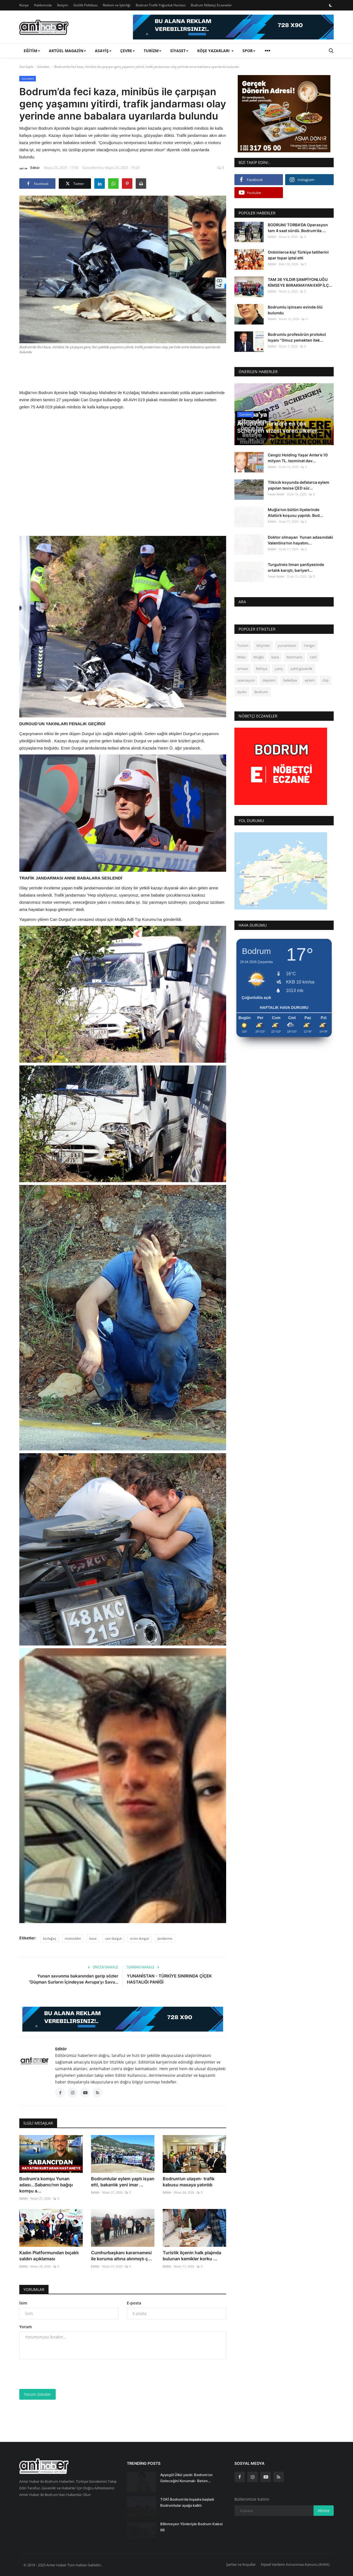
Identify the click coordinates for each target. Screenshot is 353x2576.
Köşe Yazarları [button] (215, 50)
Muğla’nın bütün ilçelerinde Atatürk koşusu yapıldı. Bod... (295, 512)
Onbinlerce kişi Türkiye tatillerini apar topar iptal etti (298, 255)
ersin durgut (139, 1938)
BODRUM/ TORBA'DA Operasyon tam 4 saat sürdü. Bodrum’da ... (298, 227)
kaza (93, 1938)
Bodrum (261, 691)
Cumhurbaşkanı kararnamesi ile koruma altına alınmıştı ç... (121, 2255)
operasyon (246, 680)
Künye (24, 5)
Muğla (258, 657)
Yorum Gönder (37, 2394)
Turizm (242, 645)
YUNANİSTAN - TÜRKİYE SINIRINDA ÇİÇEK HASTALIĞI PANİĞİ (169, 1979)
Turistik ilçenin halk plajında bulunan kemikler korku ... (192, 2255)
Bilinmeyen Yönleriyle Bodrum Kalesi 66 (191, 2527)
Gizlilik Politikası (85, 5)
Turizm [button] (152, 50)
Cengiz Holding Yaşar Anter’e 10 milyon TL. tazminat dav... (298, 458)
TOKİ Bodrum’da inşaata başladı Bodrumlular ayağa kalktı (187, 2502)
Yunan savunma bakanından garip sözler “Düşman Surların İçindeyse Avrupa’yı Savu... (73, 1979)
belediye (290, 680)
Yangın (309, 645)
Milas (241, 657)
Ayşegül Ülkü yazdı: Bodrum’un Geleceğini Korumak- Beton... (186, 2478)
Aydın (242, 691)
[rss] (278, 2477)
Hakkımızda (43, 5)
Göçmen (263, 645)
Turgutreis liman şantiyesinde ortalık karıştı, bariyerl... (296, 567)
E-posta (134, 2303)
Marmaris (294, 657)
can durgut (113, 1938)
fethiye (261, 668)
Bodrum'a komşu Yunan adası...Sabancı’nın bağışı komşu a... (46, 2185)
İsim (23, 2303)
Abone (324, 2510)
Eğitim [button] (32, 50)
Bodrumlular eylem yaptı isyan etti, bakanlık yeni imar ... (122, 2181)
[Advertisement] (122, 371)
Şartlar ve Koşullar (241, 2564)
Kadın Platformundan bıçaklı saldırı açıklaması (49, 2255)
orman (242, 668)
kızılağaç (49, 1938)
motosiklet (73, 1938)
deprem (269, 680)
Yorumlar (33, 2289)
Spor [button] (248, 50)
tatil (313, 657)
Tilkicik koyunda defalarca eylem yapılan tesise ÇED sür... (298, 485)
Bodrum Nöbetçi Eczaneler (211, 5)
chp (325, 680)
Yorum (25, 2326)
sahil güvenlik (301, 668)
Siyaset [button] (179, 50)
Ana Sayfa (26, 67)
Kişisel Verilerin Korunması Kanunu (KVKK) (295, 2564)
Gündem (43, 67)
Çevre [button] (127, 50)
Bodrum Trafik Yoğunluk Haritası (161, 5)
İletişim (62, 5)
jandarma (164, 1938)
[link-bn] (233, 27)
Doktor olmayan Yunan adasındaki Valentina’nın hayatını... (300, 540)
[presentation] (61, 2374)
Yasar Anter (276, 494)
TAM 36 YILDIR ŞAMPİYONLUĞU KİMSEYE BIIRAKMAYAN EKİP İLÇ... (300, 282)
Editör (29, 168)
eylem (310, 680)
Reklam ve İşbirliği (116, 5)
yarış (279, 668)
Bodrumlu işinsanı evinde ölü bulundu (295, 310)
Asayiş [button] (103, 50)
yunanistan (287, 645)
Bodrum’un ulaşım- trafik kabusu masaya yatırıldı (189, 2181)
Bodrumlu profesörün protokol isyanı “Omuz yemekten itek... (297, 337)
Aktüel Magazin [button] (67, 50)
